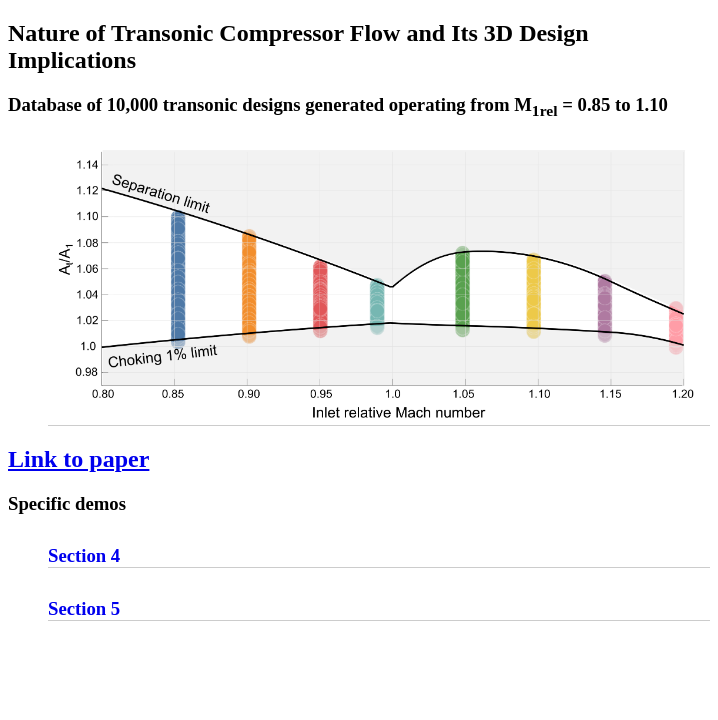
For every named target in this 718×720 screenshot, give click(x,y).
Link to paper (78, 459)
